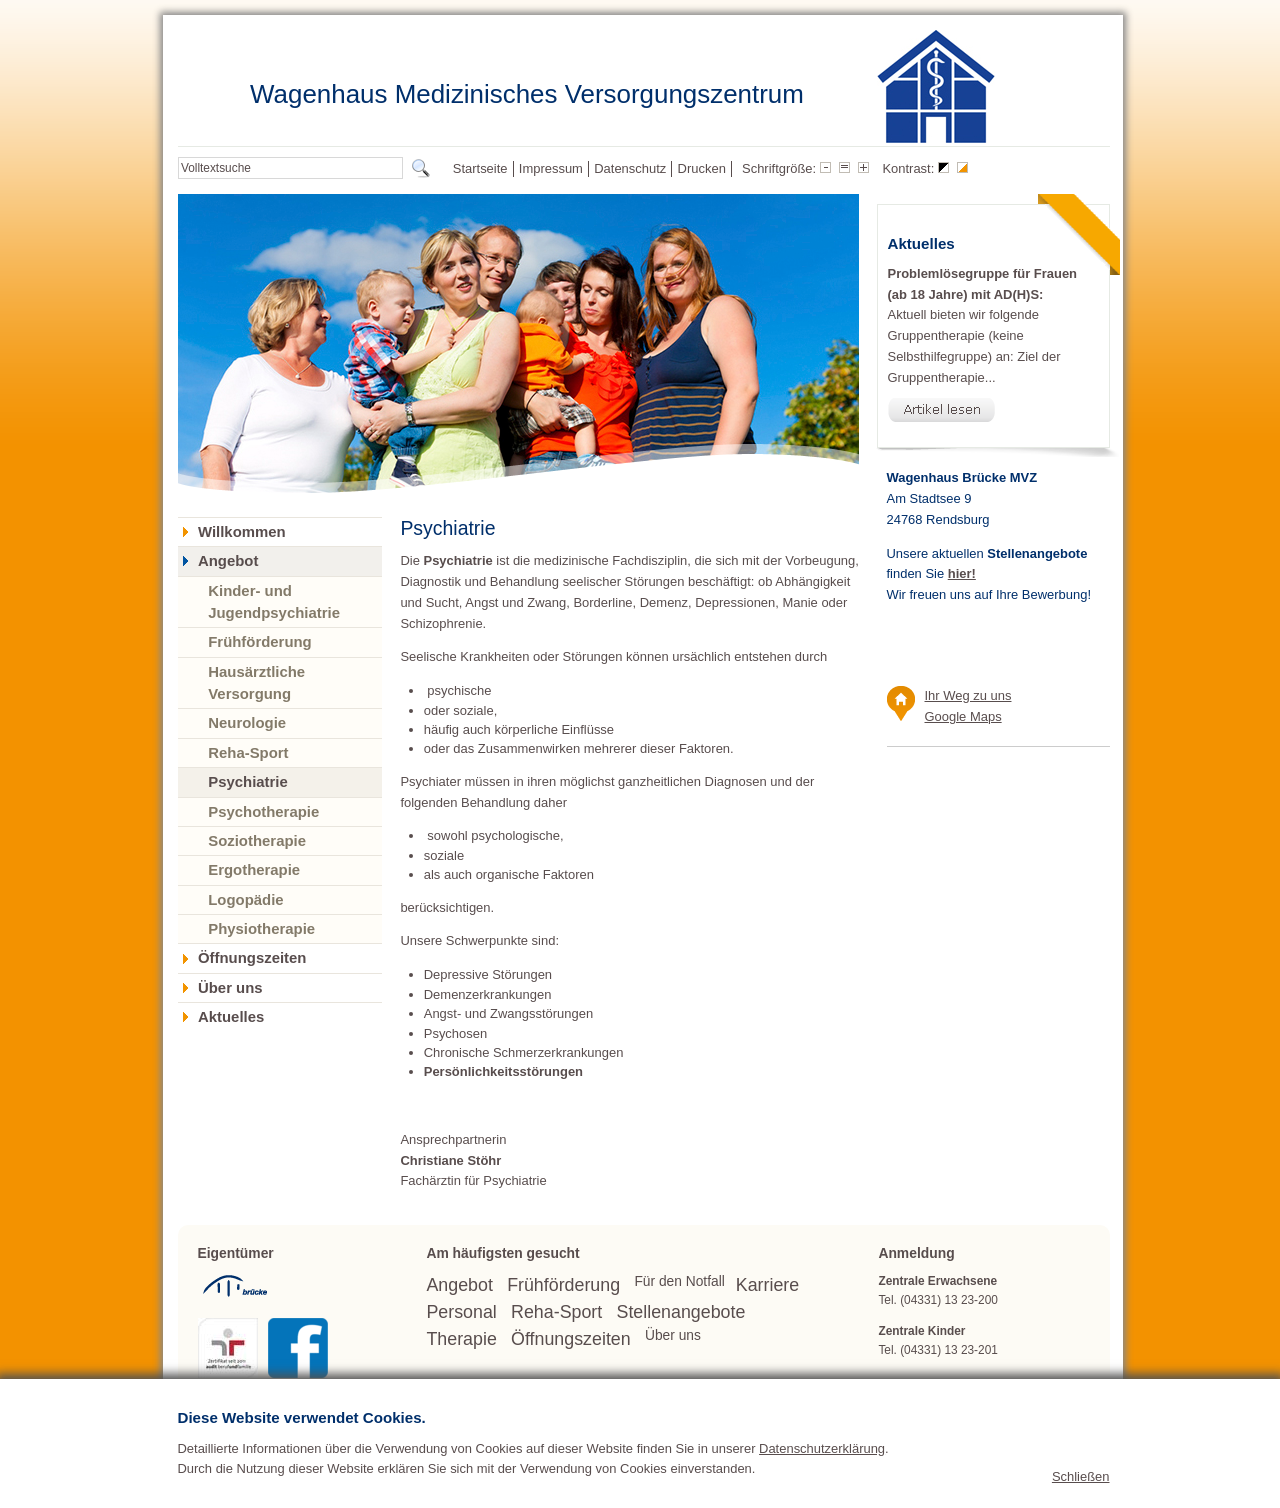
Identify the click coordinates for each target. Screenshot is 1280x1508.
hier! (962, 573)
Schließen (1081, 1481)
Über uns (230, 988)
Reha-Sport (248, 752)
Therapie (461, 1339)
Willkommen (242, 532)
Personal (461, 1312)
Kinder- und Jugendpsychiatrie (274, 601)
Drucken (702, 168)
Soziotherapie (257, 840)
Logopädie (245, 899)
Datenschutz (630, 168)
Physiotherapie (261, 928)
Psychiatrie (248, 781)
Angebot (228, 561)
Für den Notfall (679, 1281)
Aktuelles (231, 1017)
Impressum (551, 168)
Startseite (480, 168)
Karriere (767, 1285)
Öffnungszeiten (252, 958)
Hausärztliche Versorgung (256, 682)
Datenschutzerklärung (822, 1452)
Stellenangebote (681, 1312)
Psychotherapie (263, 811)
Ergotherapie (254, 869)
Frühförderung (260, 641)
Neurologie (247, 722)
